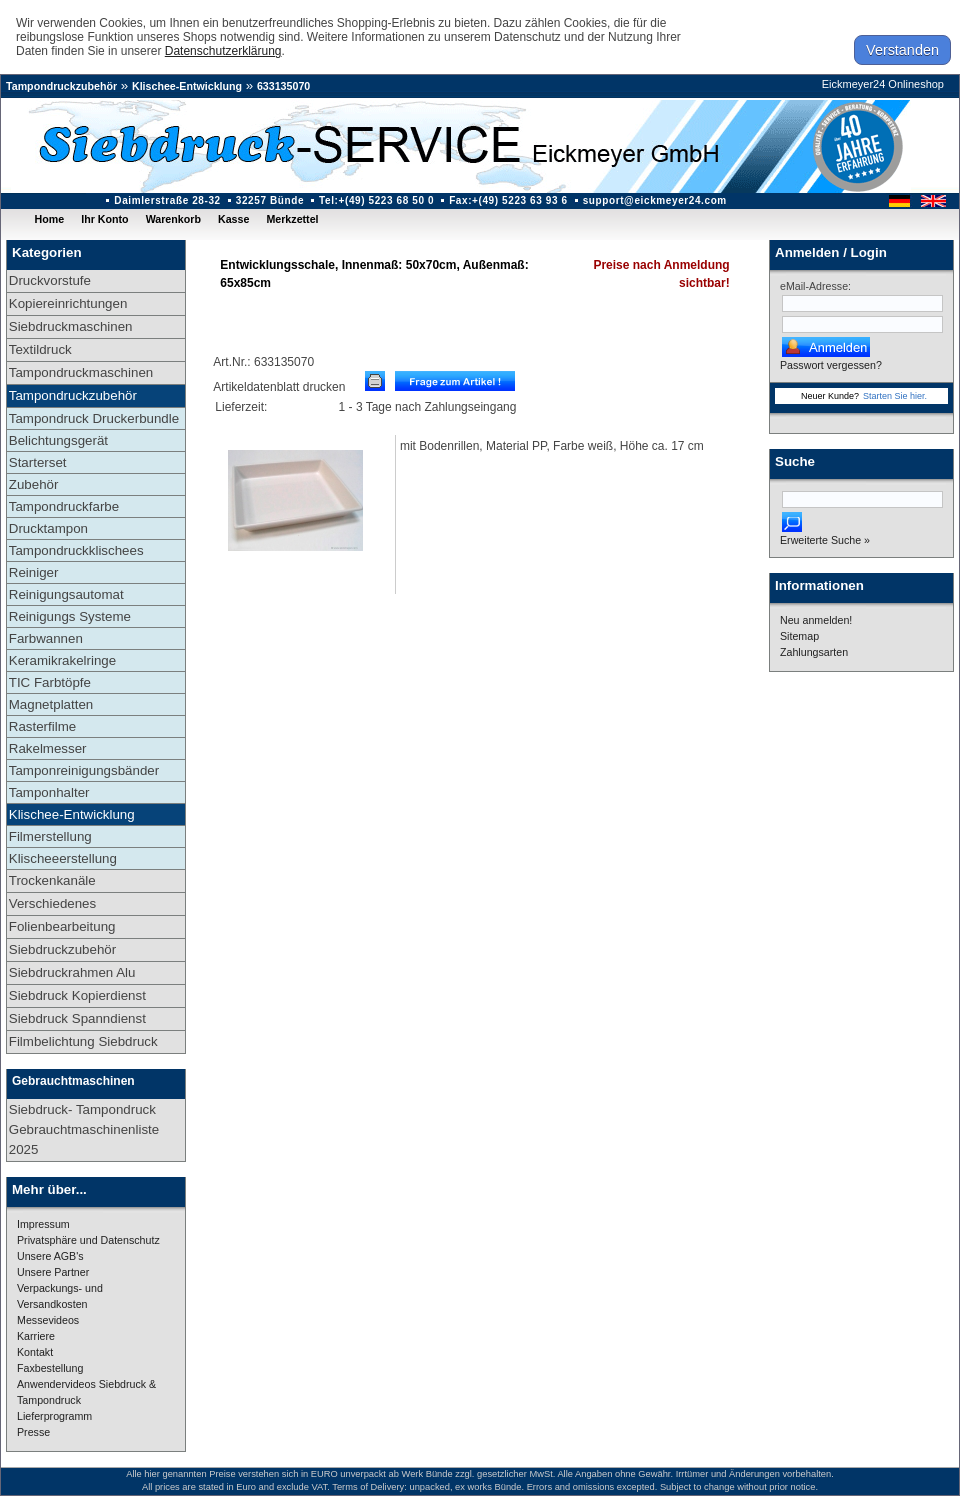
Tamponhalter (49, 792)
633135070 (283, 86)
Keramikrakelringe (62, 660)
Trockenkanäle (52, 880)
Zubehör (34, 484)
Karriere (36, 1336)
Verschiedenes (52, 903)
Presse (33, 1432)
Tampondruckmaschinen (81, 372)
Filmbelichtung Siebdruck (83, 1041)
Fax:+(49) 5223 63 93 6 (508, 200)
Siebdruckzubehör (62, 949)
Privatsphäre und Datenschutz (88, 1240)
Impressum (43, 1224)
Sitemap (799, 636)
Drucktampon (48, 528)
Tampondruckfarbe (64, 506)
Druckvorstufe (50, 280)
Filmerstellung (50, 836)
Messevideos (48, 1320)
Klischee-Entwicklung (187, 86)
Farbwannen (46, 638)
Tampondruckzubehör (61, 86)
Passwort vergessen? (831, 365)
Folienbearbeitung (62, 926)
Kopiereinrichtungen (68, 303)
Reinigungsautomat (66, 594)
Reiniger (34, 572)
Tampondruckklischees (76, 550)
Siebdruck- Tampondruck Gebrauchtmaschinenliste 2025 (84, 1129)
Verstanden (902, 50)
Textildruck (40, 349)
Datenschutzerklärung (223, 51)
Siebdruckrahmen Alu (72, 972)
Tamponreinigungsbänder (84, 770)
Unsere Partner (53, 1272)
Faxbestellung (50, 1368)
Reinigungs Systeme (70, 616)
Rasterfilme (42, 726)
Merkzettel (292, 219)
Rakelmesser (48, 748)
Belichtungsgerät (58, 440)
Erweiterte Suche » (825, 540)
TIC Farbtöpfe (50, 682)
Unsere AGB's (50, 1256)
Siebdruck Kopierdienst (77, 995)
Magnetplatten (51, 704)
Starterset (38, 462)
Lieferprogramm (54, 1416)
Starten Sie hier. (895, 396)
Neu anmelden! (816, 620)
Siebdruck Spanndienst (77, 1018)
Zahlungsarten (814, 652)
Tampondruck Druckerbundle (94, 418)
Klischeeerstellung (63, 858)
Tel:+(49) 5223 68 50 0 (376, 200)
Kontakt (35, 1352)
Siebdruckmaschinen (71, 326)
